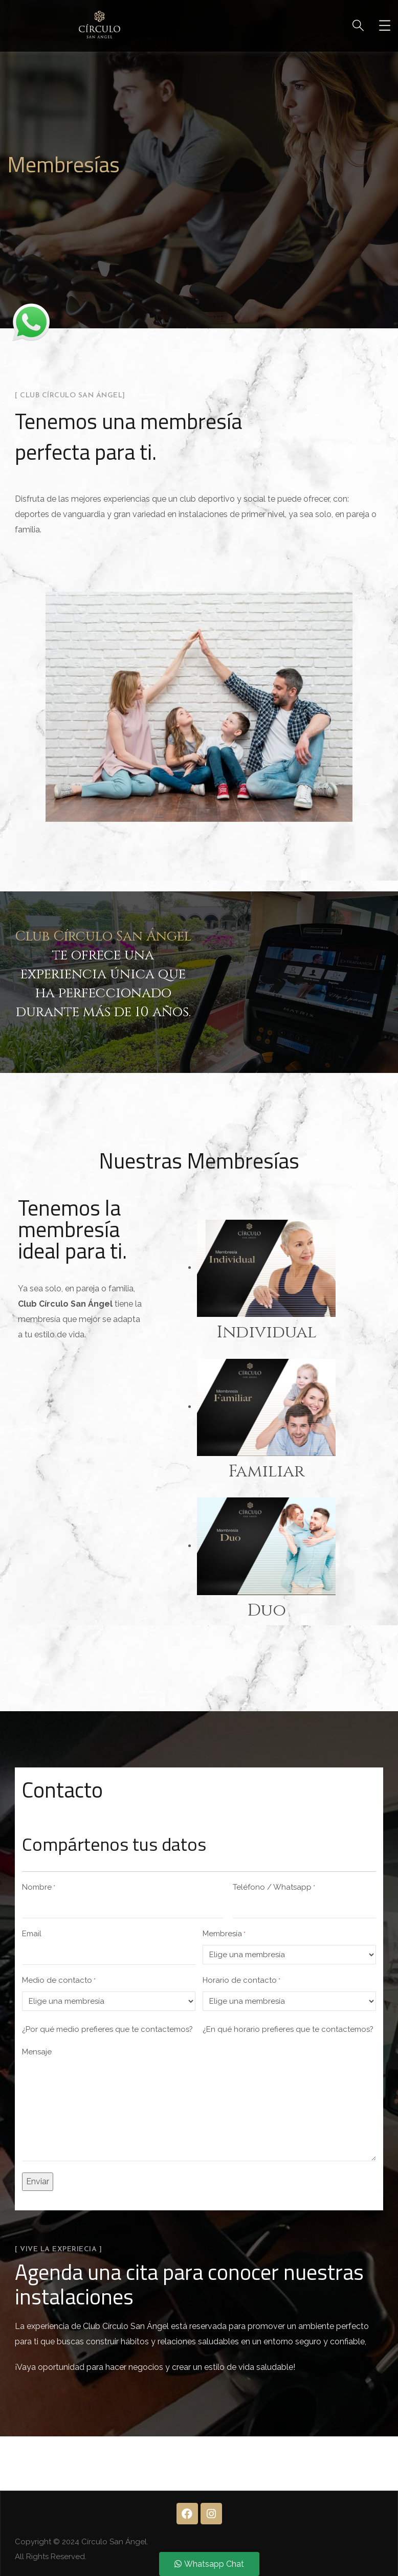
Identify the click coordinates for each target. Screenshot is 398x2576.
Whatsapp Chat (209, 2564)
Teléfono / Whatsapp (274, 1887)
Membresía (224, 1934)
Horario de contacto (241, 1981)
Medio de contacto (59, 1981)
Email (31, 1933)
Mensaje (37, 2051)
